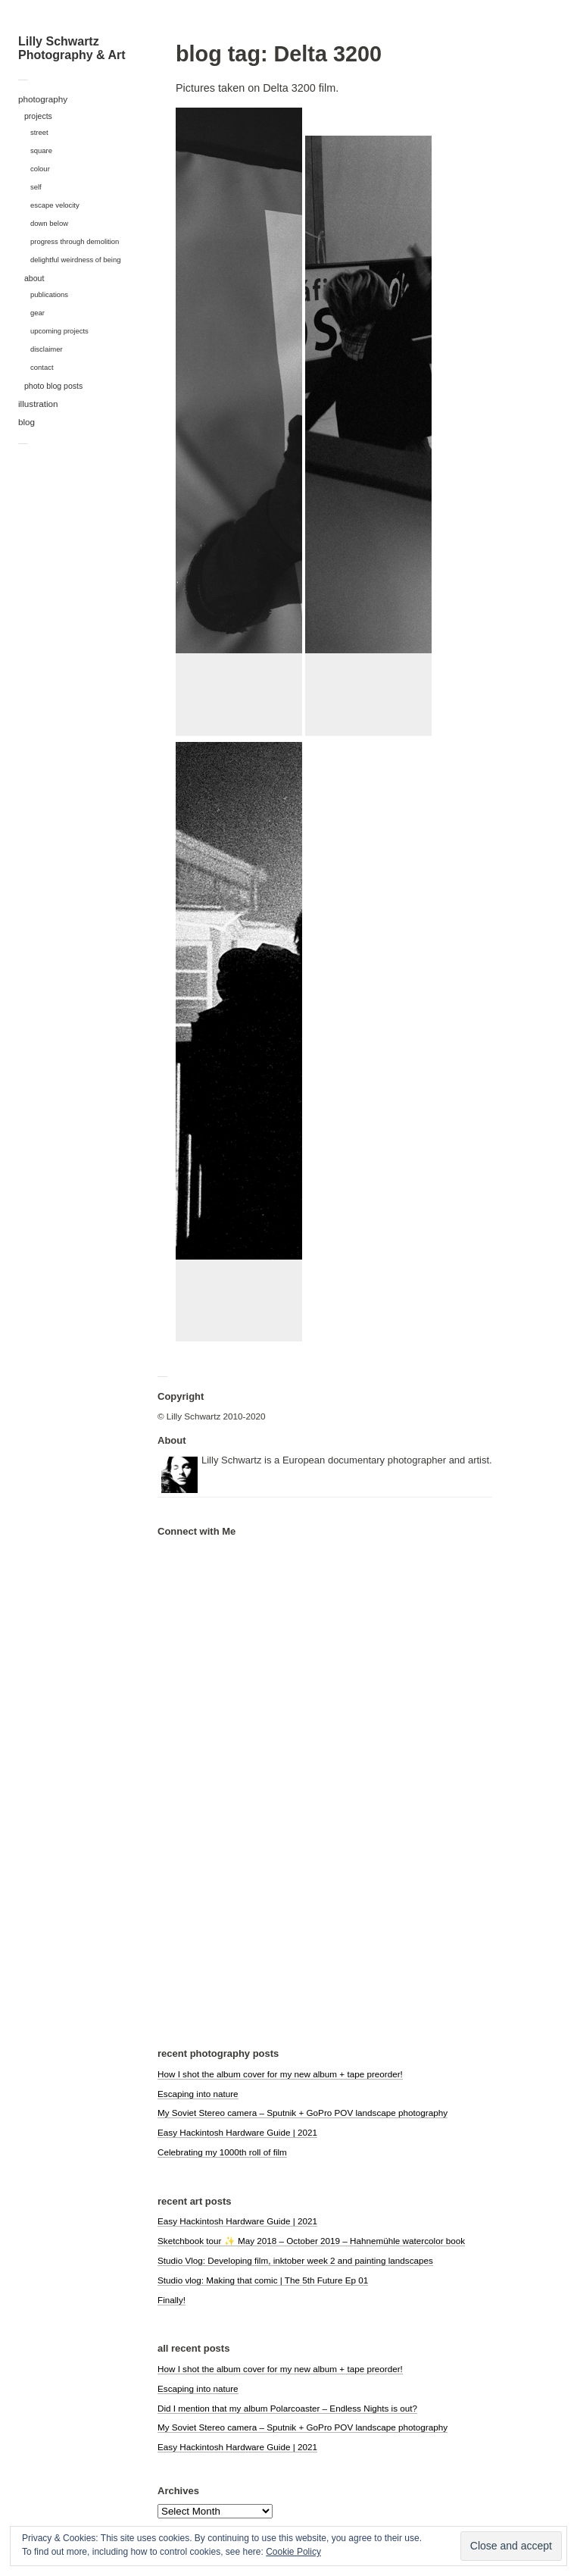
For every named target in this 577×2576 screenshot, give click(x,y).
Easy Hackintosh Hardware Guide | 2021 (237, 2132)
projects (38, 116)
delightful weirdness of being (75, 259)
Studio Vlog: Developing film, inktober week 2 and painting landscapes (295, 2260)
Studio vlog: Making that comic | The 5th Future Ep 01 (263, 2280)
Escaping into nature (198, 2094)
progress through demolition (74, 241)
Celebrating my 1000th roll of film (222, 2152)
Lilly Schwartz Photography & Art (72, 48)
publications (49, 294)
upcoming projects (59, 331)
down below (49, 223)
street (39, 132)
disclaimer (46, 349)
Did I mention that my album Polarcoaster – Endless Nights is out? (287, 2408)
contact (42, 367)
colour (40, 168)
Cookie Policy (293, 2551)
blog (26, 422)
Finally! (172, 2300)
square (41, 150)
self (36, 187)
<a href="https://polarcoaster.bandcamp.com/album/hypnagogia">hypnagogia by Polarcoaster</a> (233, 1810)
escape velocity (55, 205)
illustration (38, 403)
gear (37, 312)
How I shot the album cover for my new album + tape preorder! (280, 2074)
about (34, 278)
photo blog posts (53, 385)
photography (42, 99)
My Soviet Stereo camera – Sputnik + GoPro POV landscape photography (303, 2112)
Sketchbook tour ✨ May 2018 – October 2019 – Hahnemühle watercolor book (311, 2241)
